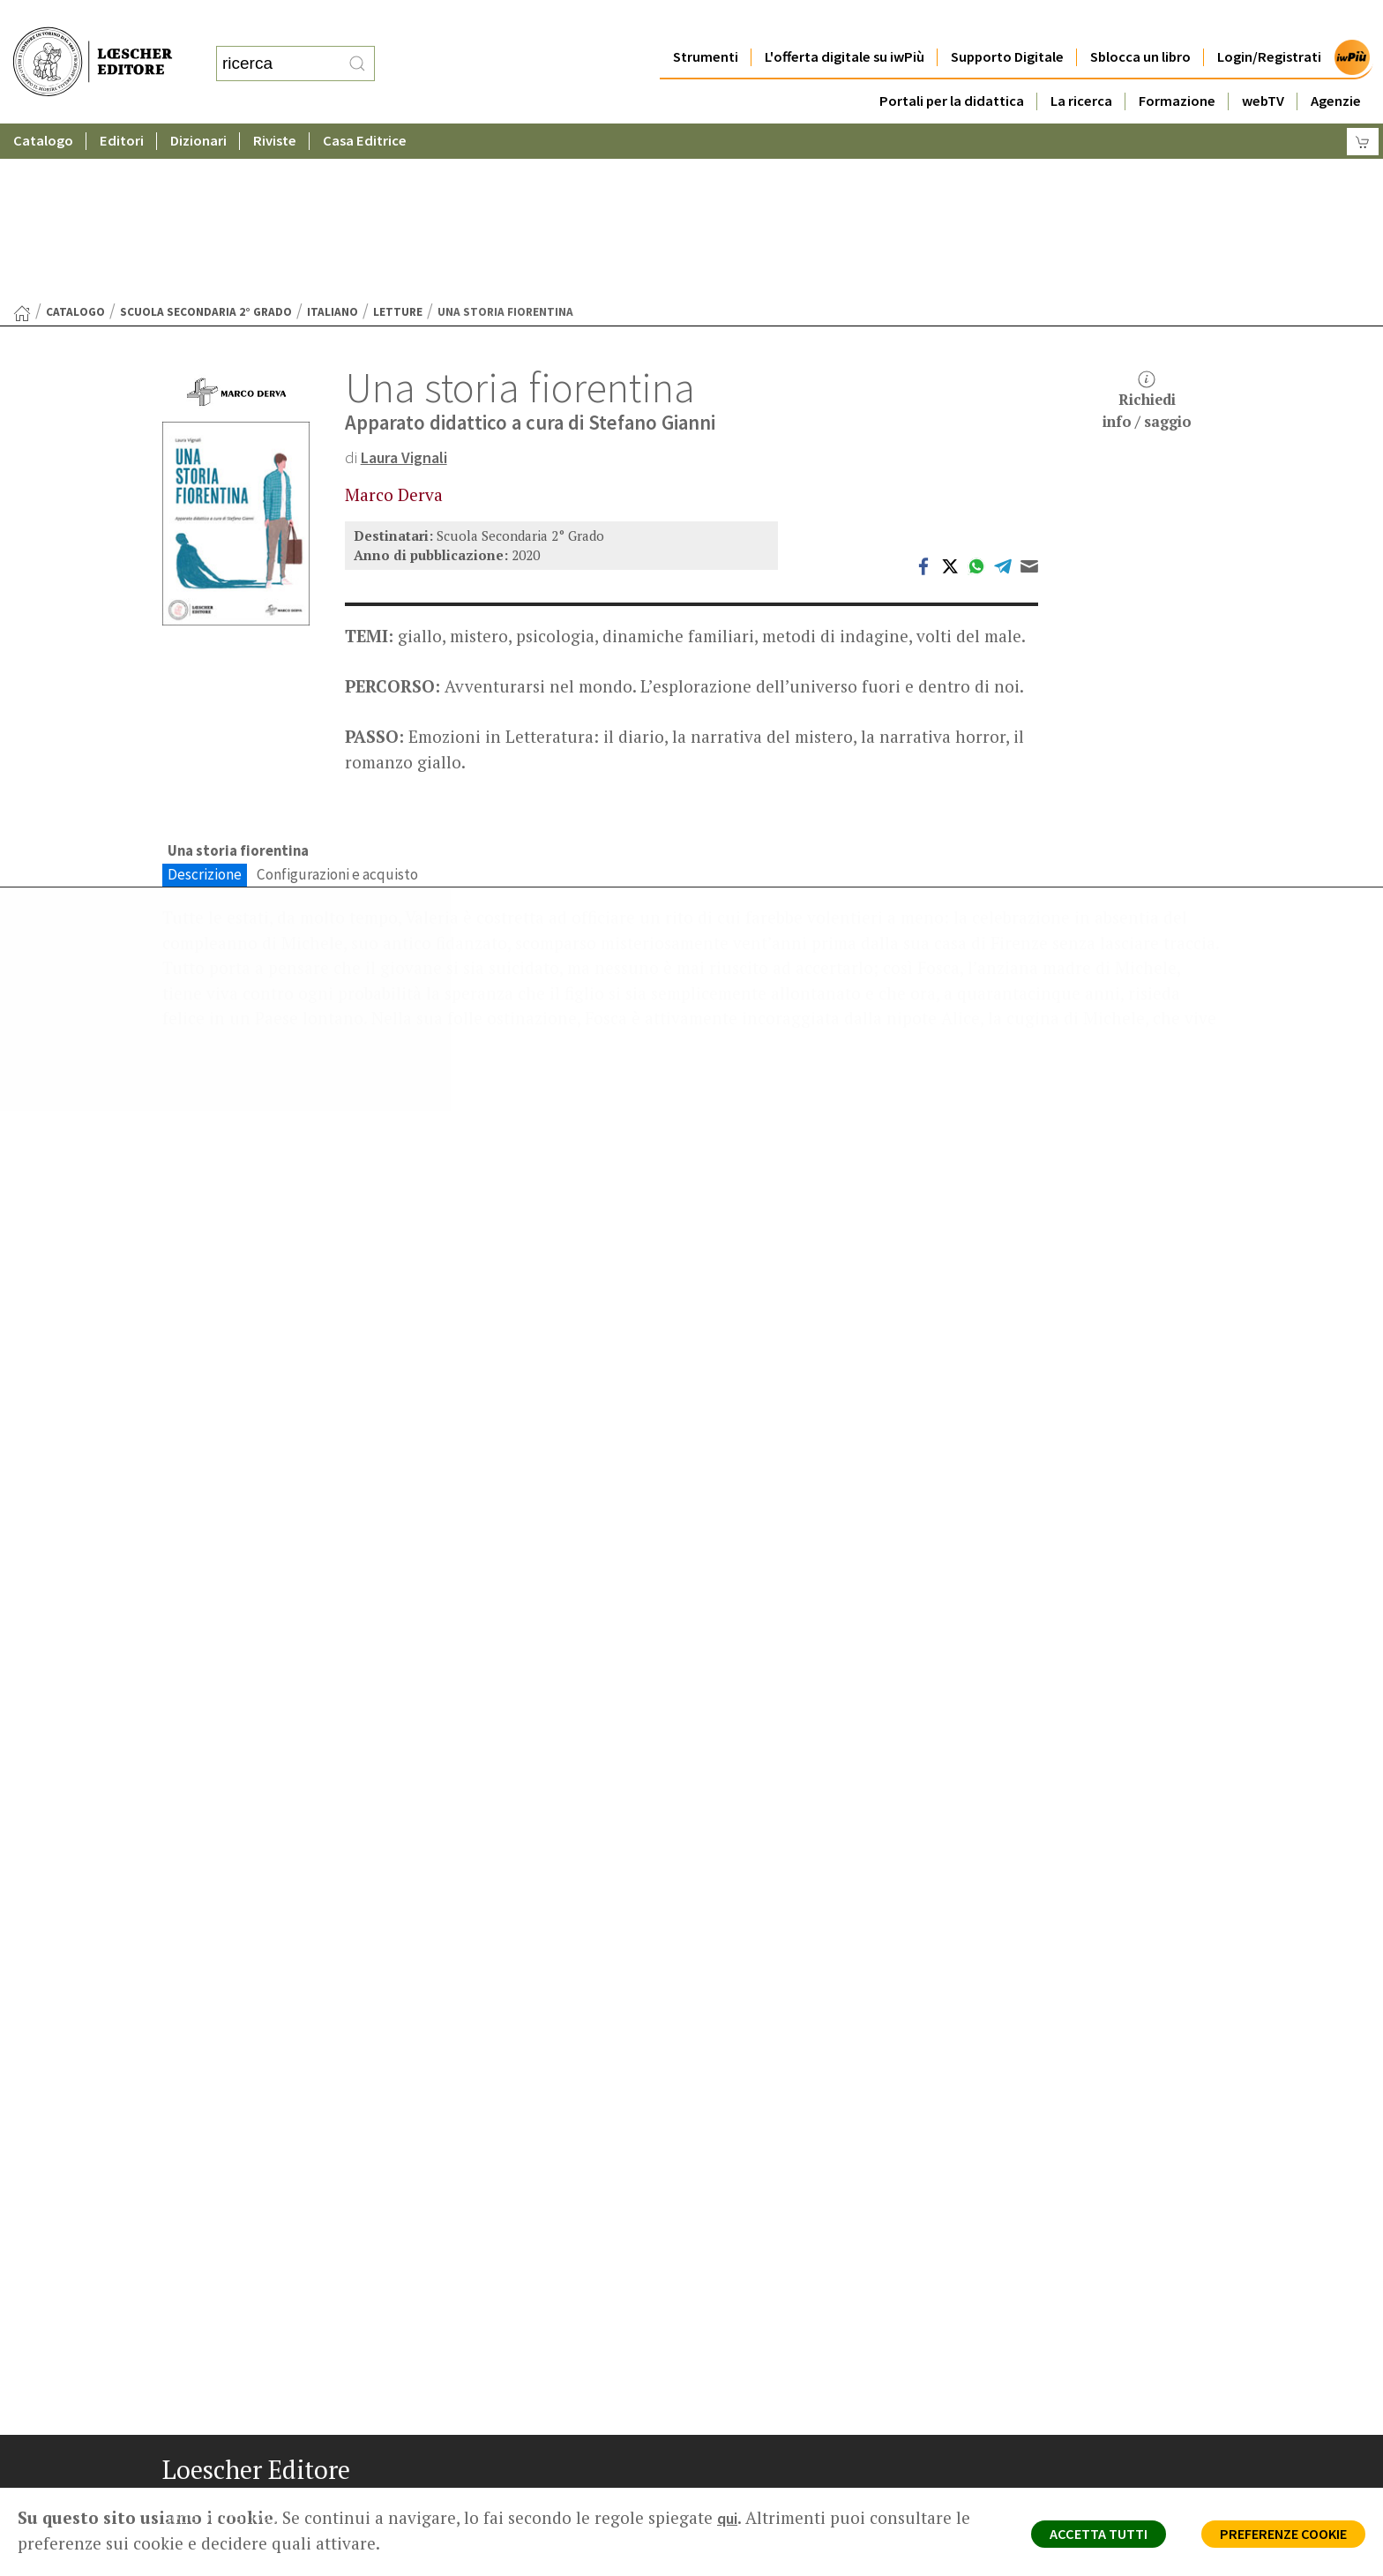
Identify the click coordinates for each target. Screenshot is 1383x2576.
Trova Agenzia (767, 2371)
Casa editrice (764, 2350)
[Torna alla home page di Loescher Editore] (92, 42)
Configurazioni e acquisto (337, 704)
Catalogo (43, 105)
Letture (397, 139)
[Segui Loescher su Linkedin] (246, 2517)
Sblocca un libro (1140, 21)
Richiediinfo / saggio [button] (1147, 228)
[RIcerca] (357, 46)
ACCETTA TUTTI (1074, 2537)
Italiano (332, 139)
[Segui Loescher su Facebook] (177, 2517)
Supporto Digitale (1007, 21)
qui (728, 2517)
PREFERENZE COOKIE (1274, 2537)
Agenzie (1336, 65)
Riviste (274, 105)
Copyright (1029, 2392)
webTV (1263, 65)
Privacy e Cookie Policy (1065, 2350)
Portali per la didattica (951, 65)
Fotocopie (1030, 2434)
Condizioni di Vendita (1059, 2413)
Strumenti (705, 21)
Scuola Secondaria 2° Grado (206, 139)
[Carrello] (1362, 106)
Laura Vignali (408, 285)
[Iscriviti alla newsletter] (315, 2515)
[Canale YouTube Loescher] (280, 2517)
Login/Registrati (1269, 21)
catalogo (75, 139)
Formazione (1177, 65)
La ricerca (1081, 65)
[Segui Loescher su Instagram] (212, 2517)
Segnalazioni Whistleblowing (1081, 2371)
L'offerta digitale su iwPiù (844, 21)
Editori (122, 105)
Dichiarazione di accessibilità (1081, 2455)
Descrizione (205, 704)
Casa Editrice (365, 105)
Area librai (755, 2392)
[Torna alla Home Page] (22, 141)
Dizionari (198, 105)
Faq (738, 2413)
